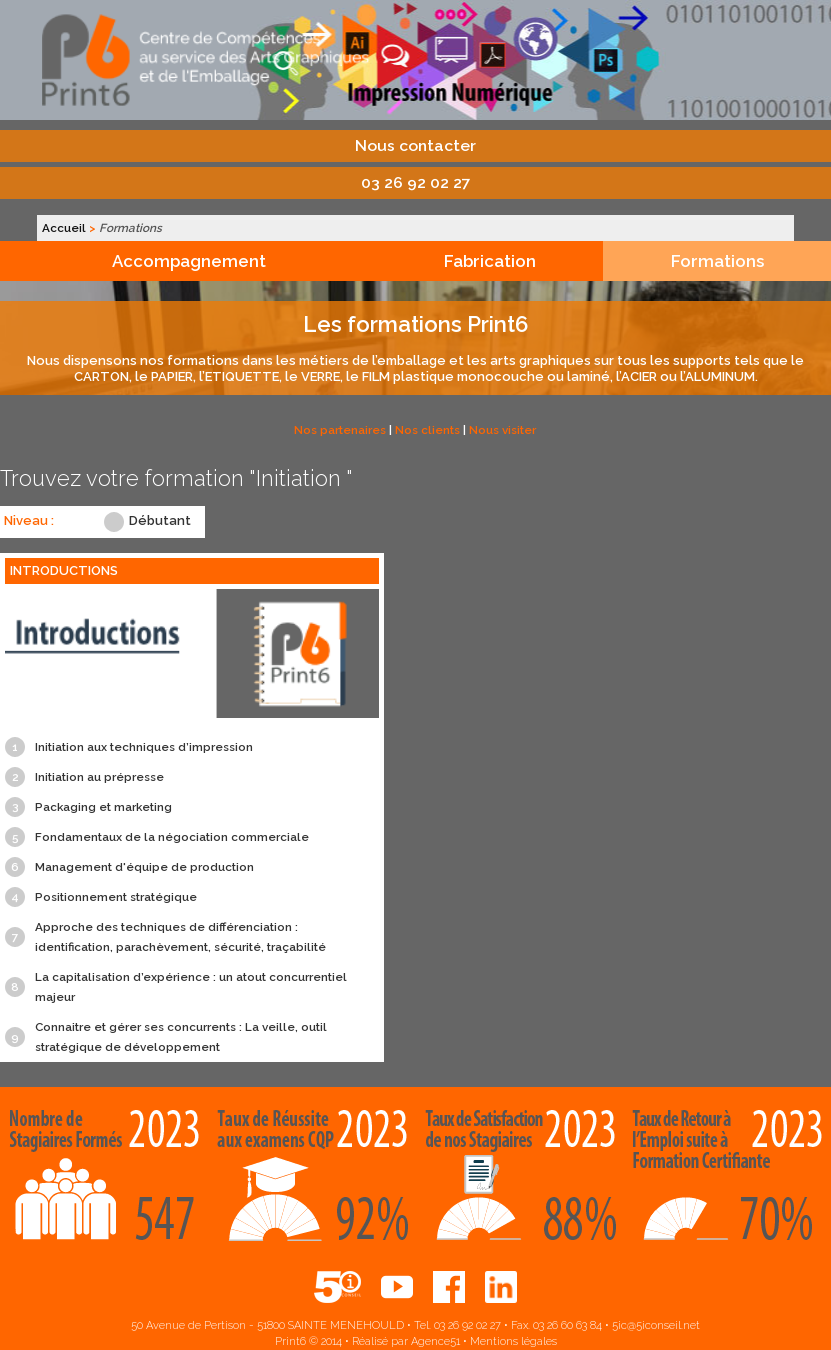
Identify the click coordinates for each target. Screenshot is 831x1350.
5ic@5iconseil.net (656, 1325)
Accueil (64, 228)
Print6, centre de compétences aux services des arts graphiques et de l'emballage (416, 60)
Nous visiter (502, 430)
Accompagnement (189, 261)
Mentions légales (513, 1341)
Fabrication (490, 261)
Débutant (160, 520)
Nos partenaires (340, 430)
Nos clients (427, 430)
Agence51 (435, 1341)
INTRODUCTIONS (64, 570)
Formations (717, 261)
